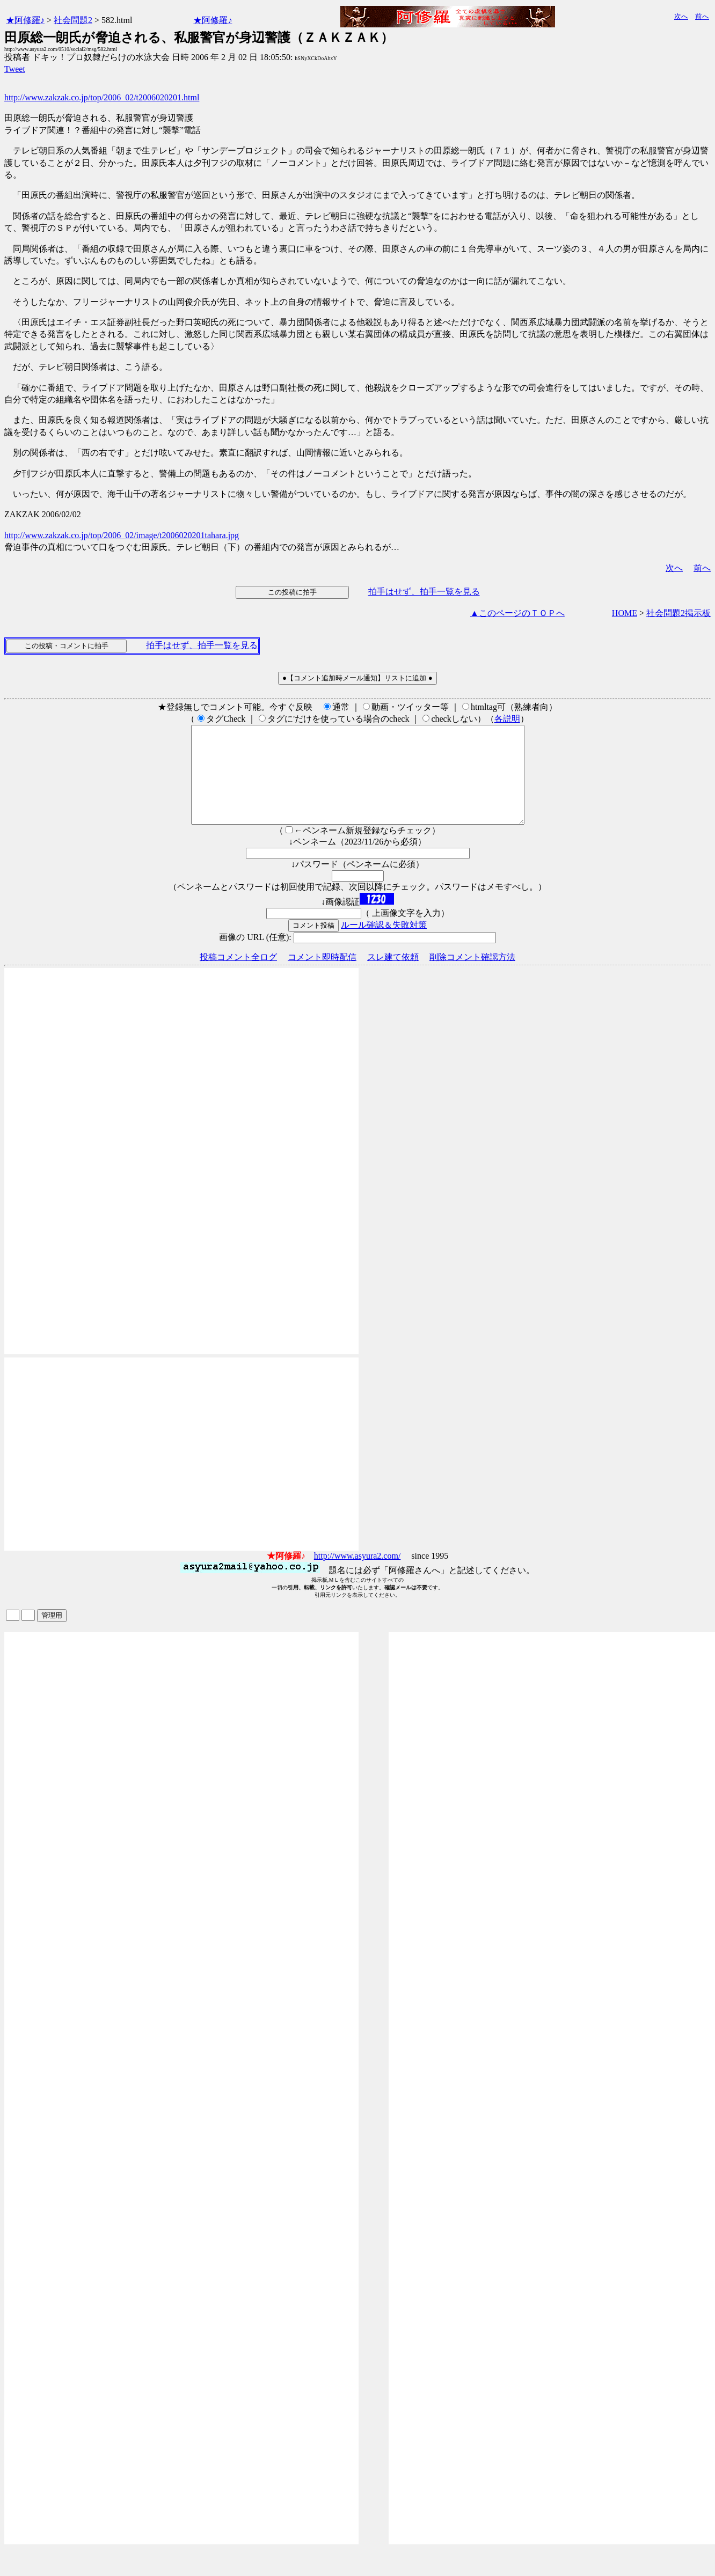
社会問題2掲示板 (678, 613)
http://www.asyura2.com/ (357, 1575)
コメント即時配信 (322, 976)
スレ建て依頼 (393, 976)
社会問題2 (73, 20)
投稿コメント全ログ (238, 976)
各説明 (507, 718)
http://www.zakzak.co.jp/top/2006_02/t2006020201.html (101, 97)
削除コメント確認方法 (472, 976)
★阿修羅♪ (25, 20)
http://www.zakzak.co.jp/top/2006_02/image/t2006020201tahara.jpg (121, 535)
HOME (624, 613)
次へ (681, 16)
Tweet (14, 69)
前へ (702, 16)
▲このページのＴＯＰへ (517, 613)
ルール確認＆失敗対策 (384, 944)
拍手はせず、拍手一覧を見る (424, 591)
